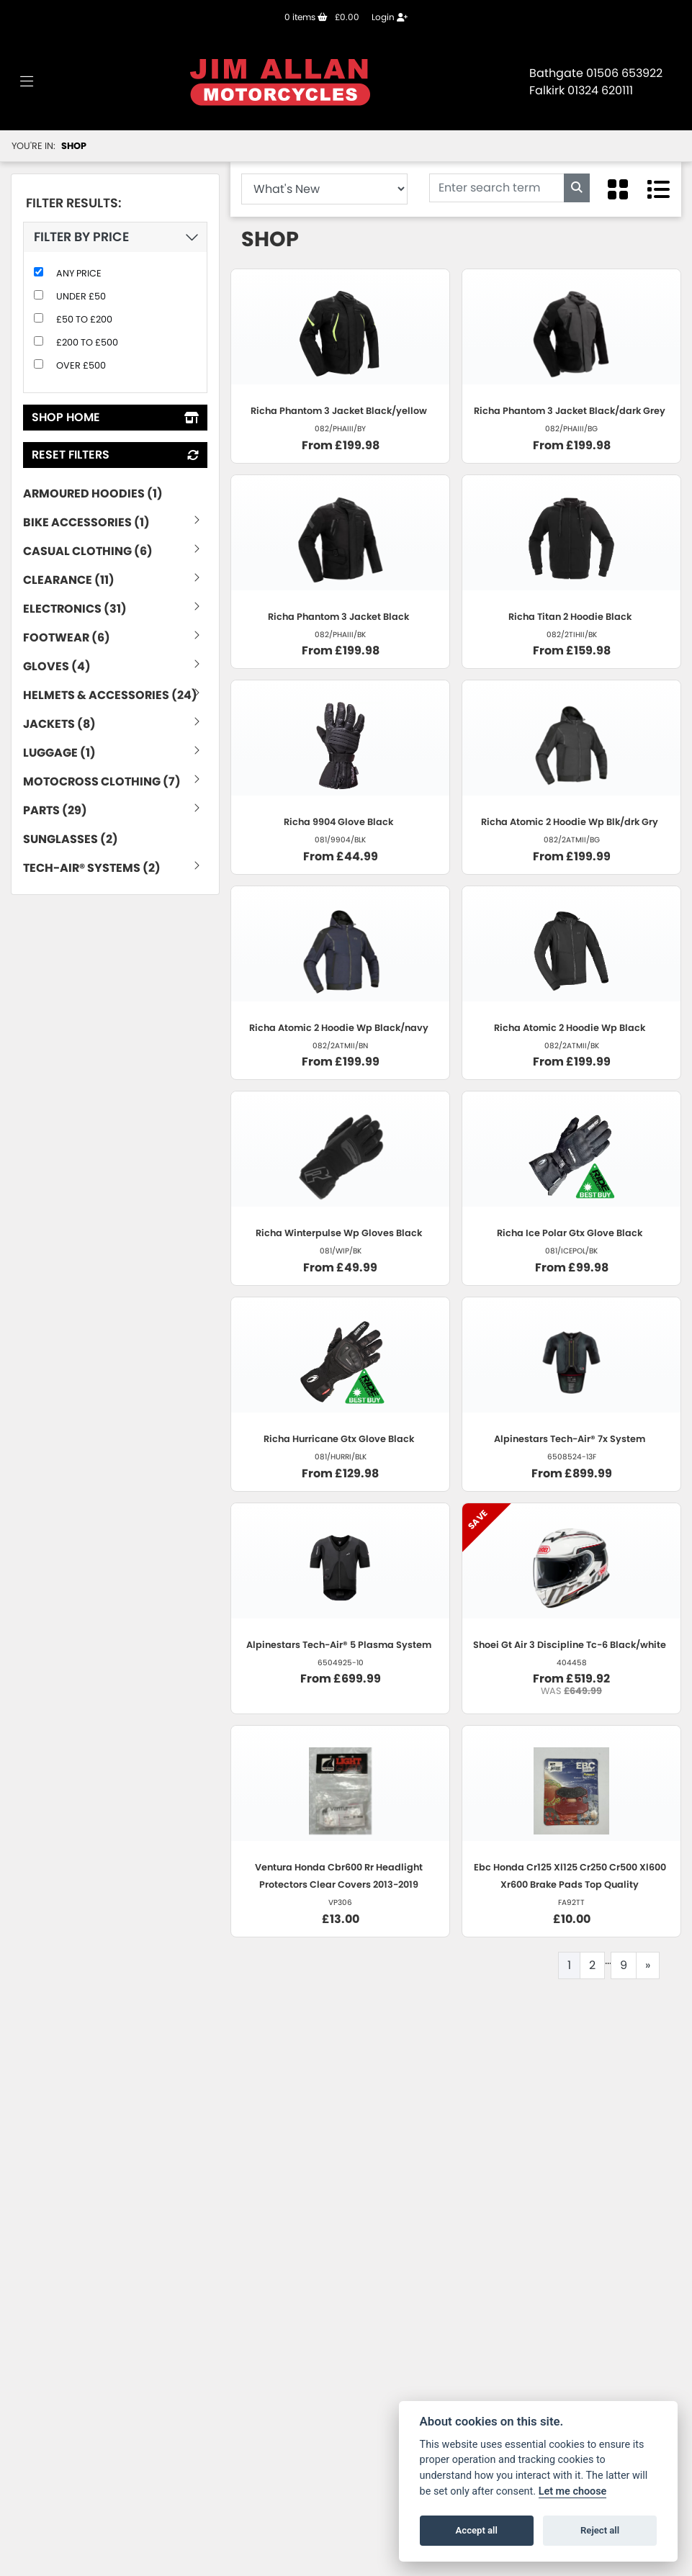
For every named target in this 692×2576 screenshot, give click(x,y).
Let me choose (573, 2491)
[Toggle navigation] (27, 82)
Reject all (599, 2530)
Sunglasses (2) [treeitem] (70, 839)
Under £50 (81, 296)
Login (390, 17)
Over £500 (81, 365)
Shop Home (115, 417)
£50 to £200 (84, 319)
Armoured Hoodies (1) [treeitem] (93, 493)
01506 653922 (624, 73)
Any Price (79, 273)
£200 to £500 (87, 342)
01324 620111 (600, 90)
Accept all (477, 2530)
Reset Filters (115, 454)
